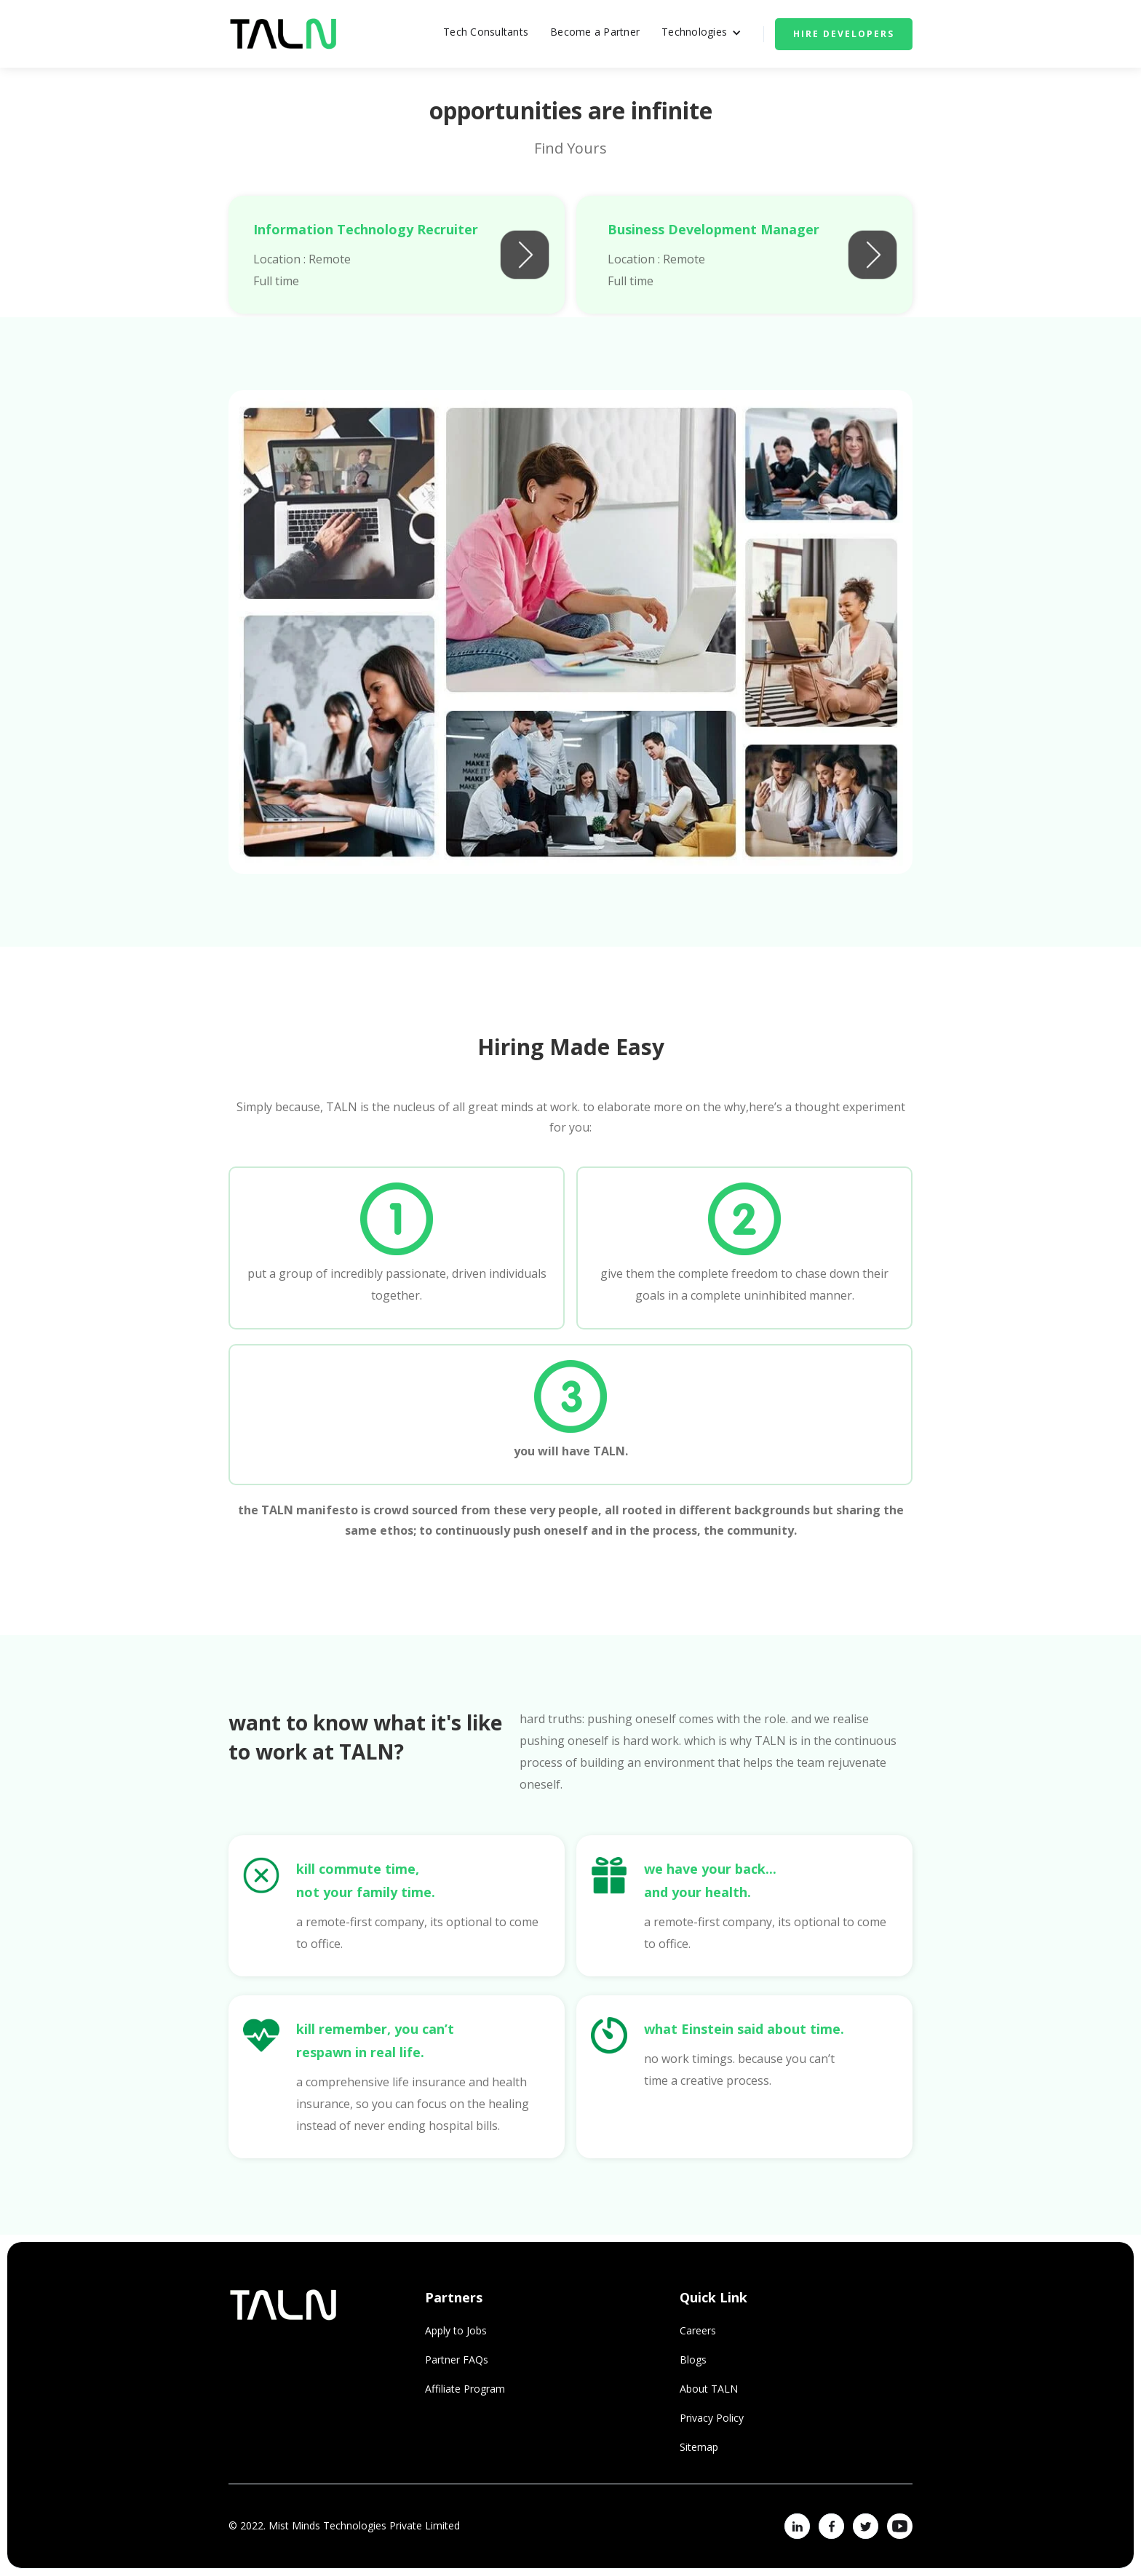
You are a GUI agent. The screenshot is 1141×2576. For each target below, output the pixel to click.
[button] (701, 34)
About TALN (709, 2389)
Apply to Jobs (456, 2330)
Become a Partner (595, 32)
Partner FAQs (456, 2359)
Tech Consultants (485, 32)
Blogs (693, 2359)
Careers (698, 2330)
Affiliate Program (465, 2389)
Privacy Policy (712, 2418)
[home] (283, 34)
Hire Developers (843, 34)
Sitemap (699, 2447)
